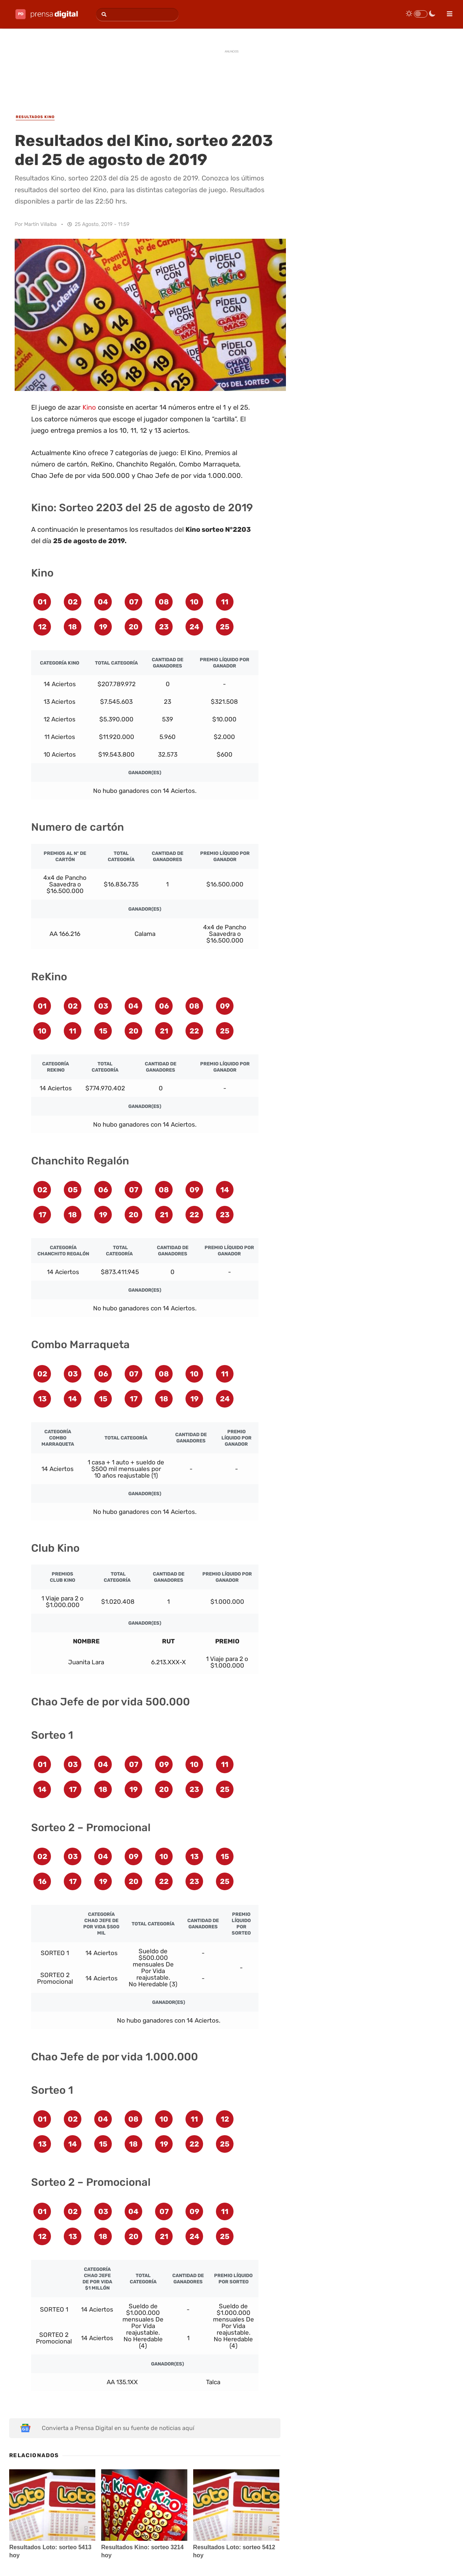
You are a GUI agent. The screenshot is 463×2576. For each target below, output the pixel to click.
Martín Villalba (40, 224)
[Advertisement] (231, 74)
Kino (89, 407)
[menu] (446, 11)
